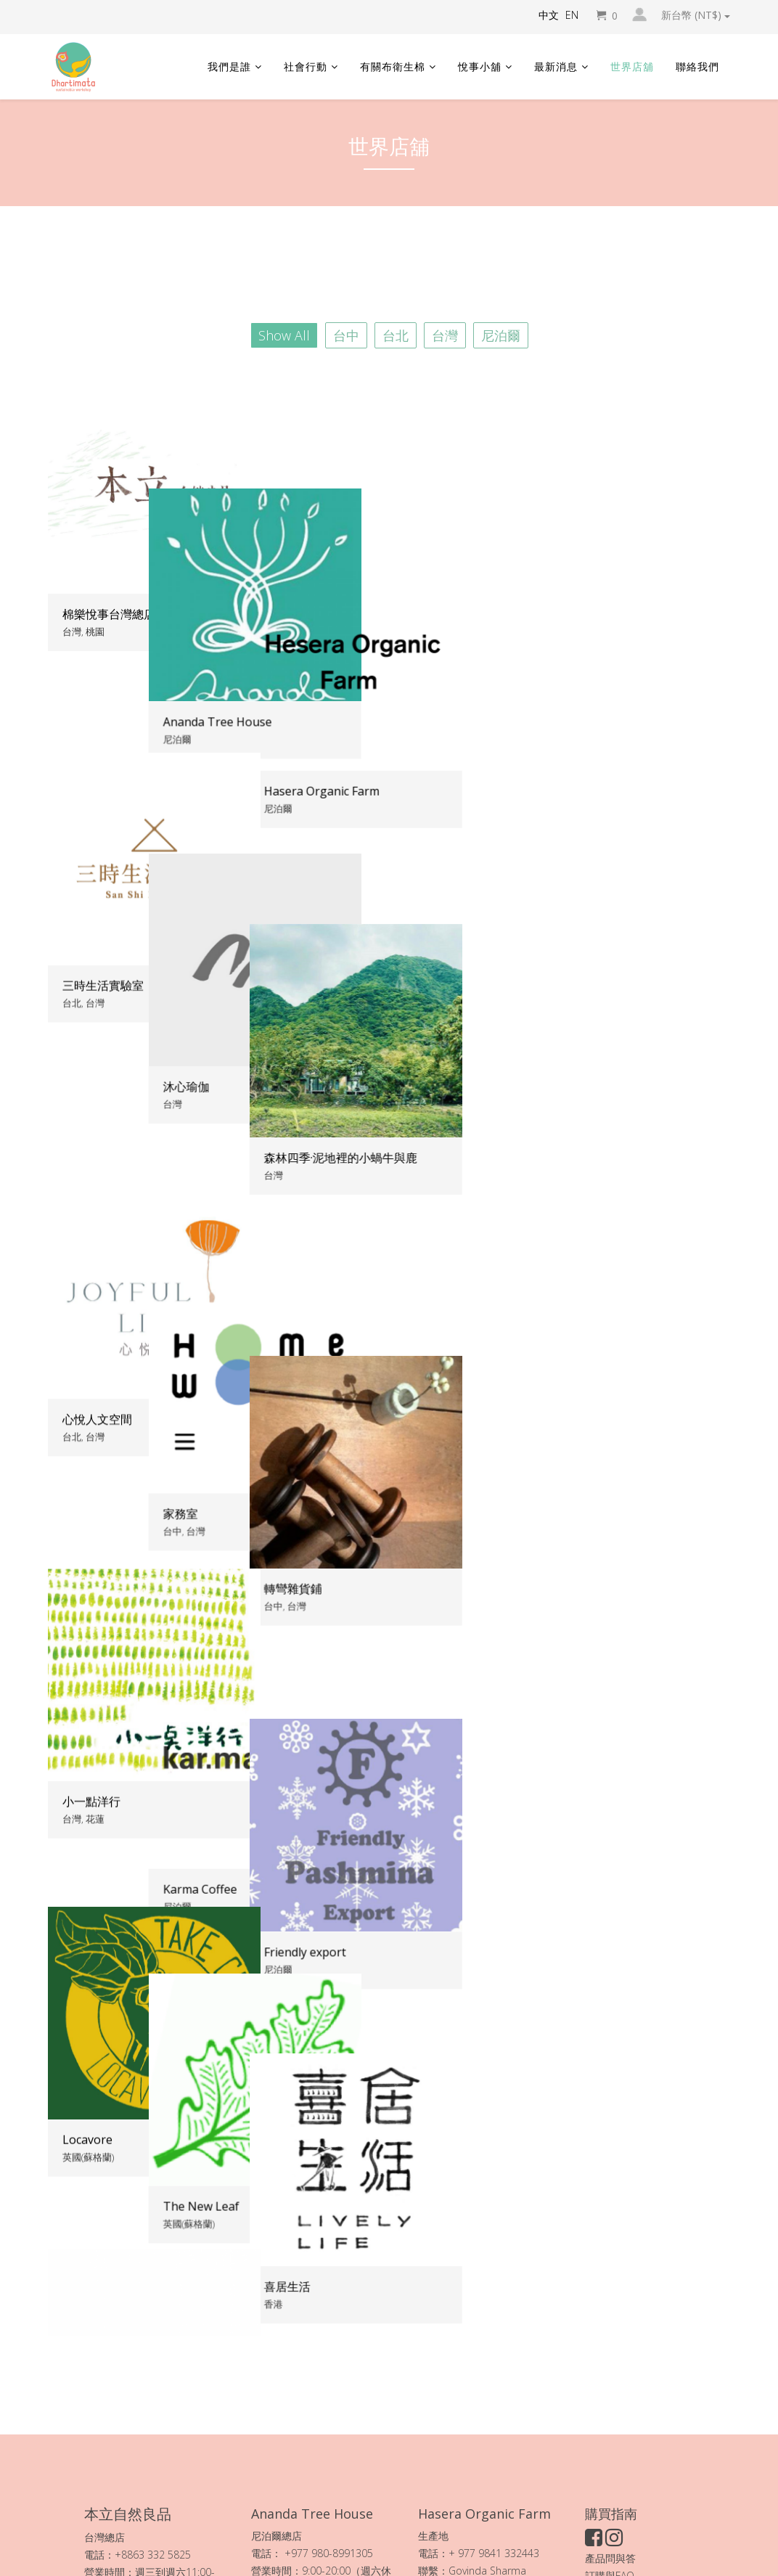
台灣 (445, 335)
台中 (346, 335)
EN (571, 15)
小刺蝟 (79, 2074)
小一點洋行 (91, 1490)
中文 (549, 15)
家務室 (314, 1198)
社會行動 (305, 66)
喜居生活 (555, 1783)
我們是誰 (229, 66)
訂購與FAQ (609, 2361)
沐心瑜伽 (320, 906)
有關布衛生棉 (392, 66)
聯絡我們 (697, 66)
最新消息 (556, 66)
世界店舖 (632, 66)
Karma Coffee (334, 1490)
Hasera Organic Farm (589, 614)
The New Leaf (335, 1782)
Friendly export (573, 1491)
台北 (395, 335)
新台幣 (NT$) (695, 15)
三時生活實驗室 (103, 906)
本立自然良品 (171, 2427)
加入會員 (605, 2379)
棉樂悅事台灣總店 (108, 614)
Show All (284, 335)
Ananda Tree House (351, 614)
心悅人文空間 (97, 1198)
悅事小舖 (479, 66)
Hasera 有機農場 (488, 2391)
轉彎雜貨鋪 (561, 1199)
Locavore (87, 1782)
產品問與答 (610, 2344)
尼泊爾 (500, 335)
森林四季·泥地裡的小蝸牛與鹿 (608, 907)
